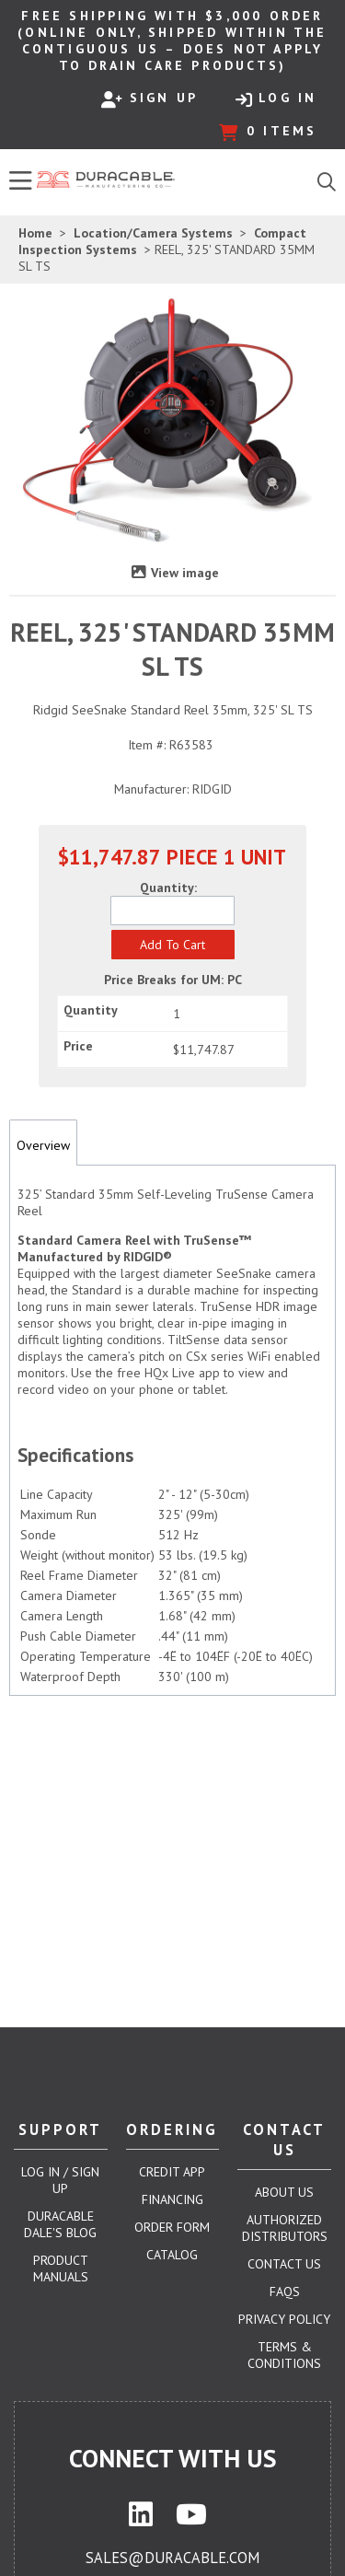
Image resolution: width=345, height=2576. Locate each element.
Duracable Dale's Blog (60, 2224)
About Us (284, 2192)
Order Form (172, 2227)
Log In (276, 98)
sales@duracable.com (172, 2557)
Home (35, 233)
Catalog (172, 2254)
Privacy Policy (284, 2319)
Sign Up (149, 98)
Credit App (172, 2172)
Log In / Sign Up (60, 2180)
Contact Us (284, 2264)
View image (185, 572)
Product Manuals (60, 2268)
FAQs (285, 2291)
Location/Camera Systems (153, 233)
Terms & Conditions (284, 2355)
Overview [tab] (43, 1145)
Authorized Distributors (285, 2228)
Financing (172, 2199)
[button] (173, 944)
